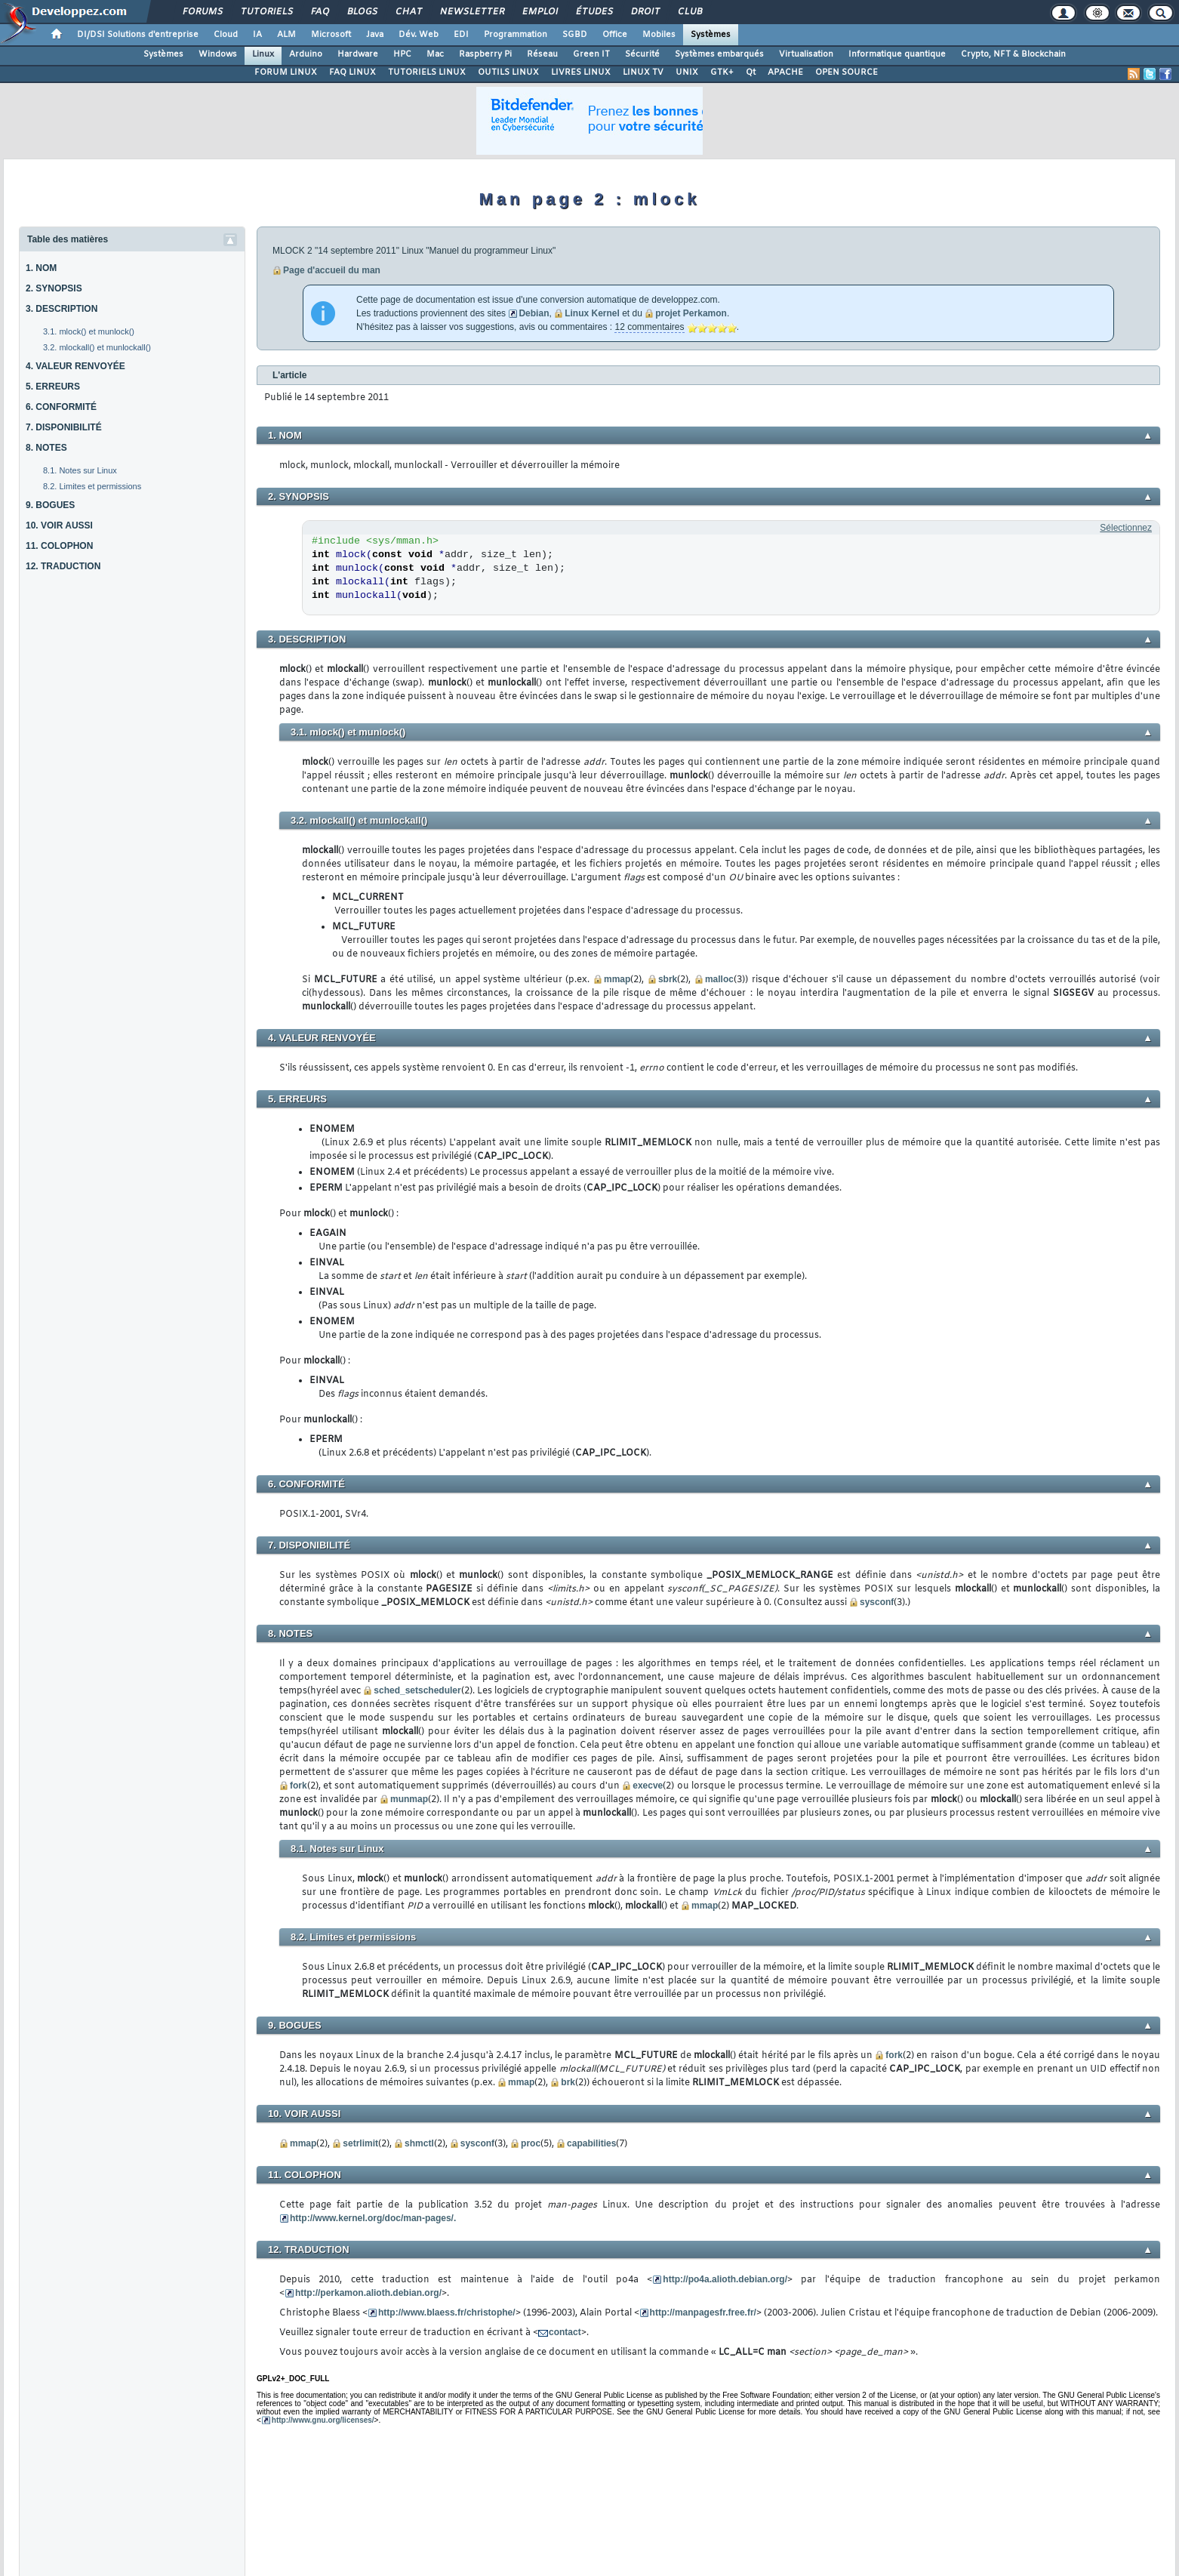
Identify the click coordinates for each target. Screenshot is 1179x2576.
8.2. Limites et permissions (92, 486)
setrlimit (360, 2143)
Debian (534, 313)
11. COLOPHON (59, 546)
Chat (408, 12)
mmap (617, 979)
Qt (751, 72)
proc (530, 2143)
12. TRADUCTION (63, 566)
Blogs (361, 12)
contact (565, 2332)
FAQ (319, 12)
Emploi (539, 12)
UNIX (687, 72)
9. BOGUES (50, 505)
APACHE (785, 72)
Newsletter (471, 12)
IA (257, 34)
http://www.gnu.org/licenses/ (323, 2420)
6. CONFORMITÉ (61, 407)
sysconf (877, 1602)
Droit (644, 12)
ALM (286, 34)
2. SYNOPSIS (54, 288)
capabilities (591, 2143)
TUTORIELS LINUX (427, 72)
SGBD (574, 34)
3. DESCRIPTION (61, 309)
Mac (435, 54)
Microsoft (331, 34)
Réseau (542, 54)
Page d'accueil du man (331, 270)
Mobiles (659, 34)
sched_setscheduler (417, 1690)
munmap (409, 1799)
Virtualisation (806, 54)
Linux (263, 54)
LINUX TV (643, 72)
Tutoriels (266, 12)
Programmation (515, 34)
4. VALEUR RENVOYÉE (75, 366)
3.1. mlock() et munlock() (88, 331)
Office (614, 34)
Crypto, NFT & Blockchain (1013, 54)
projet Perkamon (691, 313)
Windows (218, 54)
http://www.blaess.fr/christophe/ (447, 2312)
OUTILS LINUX (508, 72)
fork (298, 1785)
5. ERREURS (53, 386)
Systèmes (711, 34)
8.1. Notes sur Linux (80, 470)
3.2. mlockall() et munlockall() (97, 347)
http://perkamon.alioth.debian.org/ (368, 2293)
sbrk (667, 979)
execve (648, 1785)
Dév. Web (419, 34)
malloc (719, 979)
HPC (402, 54)
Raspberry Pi (485, 54)
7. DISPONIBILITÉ (64, 427)
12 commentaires (649, 327)
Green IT (591, 54)
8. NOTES (46, 447)
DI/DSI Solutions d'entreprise (138, 34)
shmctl (419, 2143)
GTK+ (722, 72)
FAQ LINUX (352, 72)
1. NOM (41, 268)
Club (689, 12)
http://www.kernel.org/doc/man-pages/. (373, 2218)
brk (568, 2082)
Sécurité (642, 54)
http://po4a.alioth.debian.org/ (725, 2279)
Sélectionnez (1126, 527)
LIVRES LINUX (581, 72)
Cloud (226, 34)
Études (594, 12)
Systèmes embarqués (719, 54)
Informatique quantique (897, 54)
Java (374, 34)
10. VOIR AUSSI (59, 525)
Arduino (305, 54)
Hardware (357, 54)
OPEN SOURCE (846, 72)
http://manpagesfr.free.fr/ (703, 2312)
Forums (201, 12)
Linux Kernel (592, 313)
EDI (461, 34)
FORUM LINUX (285, 72)
